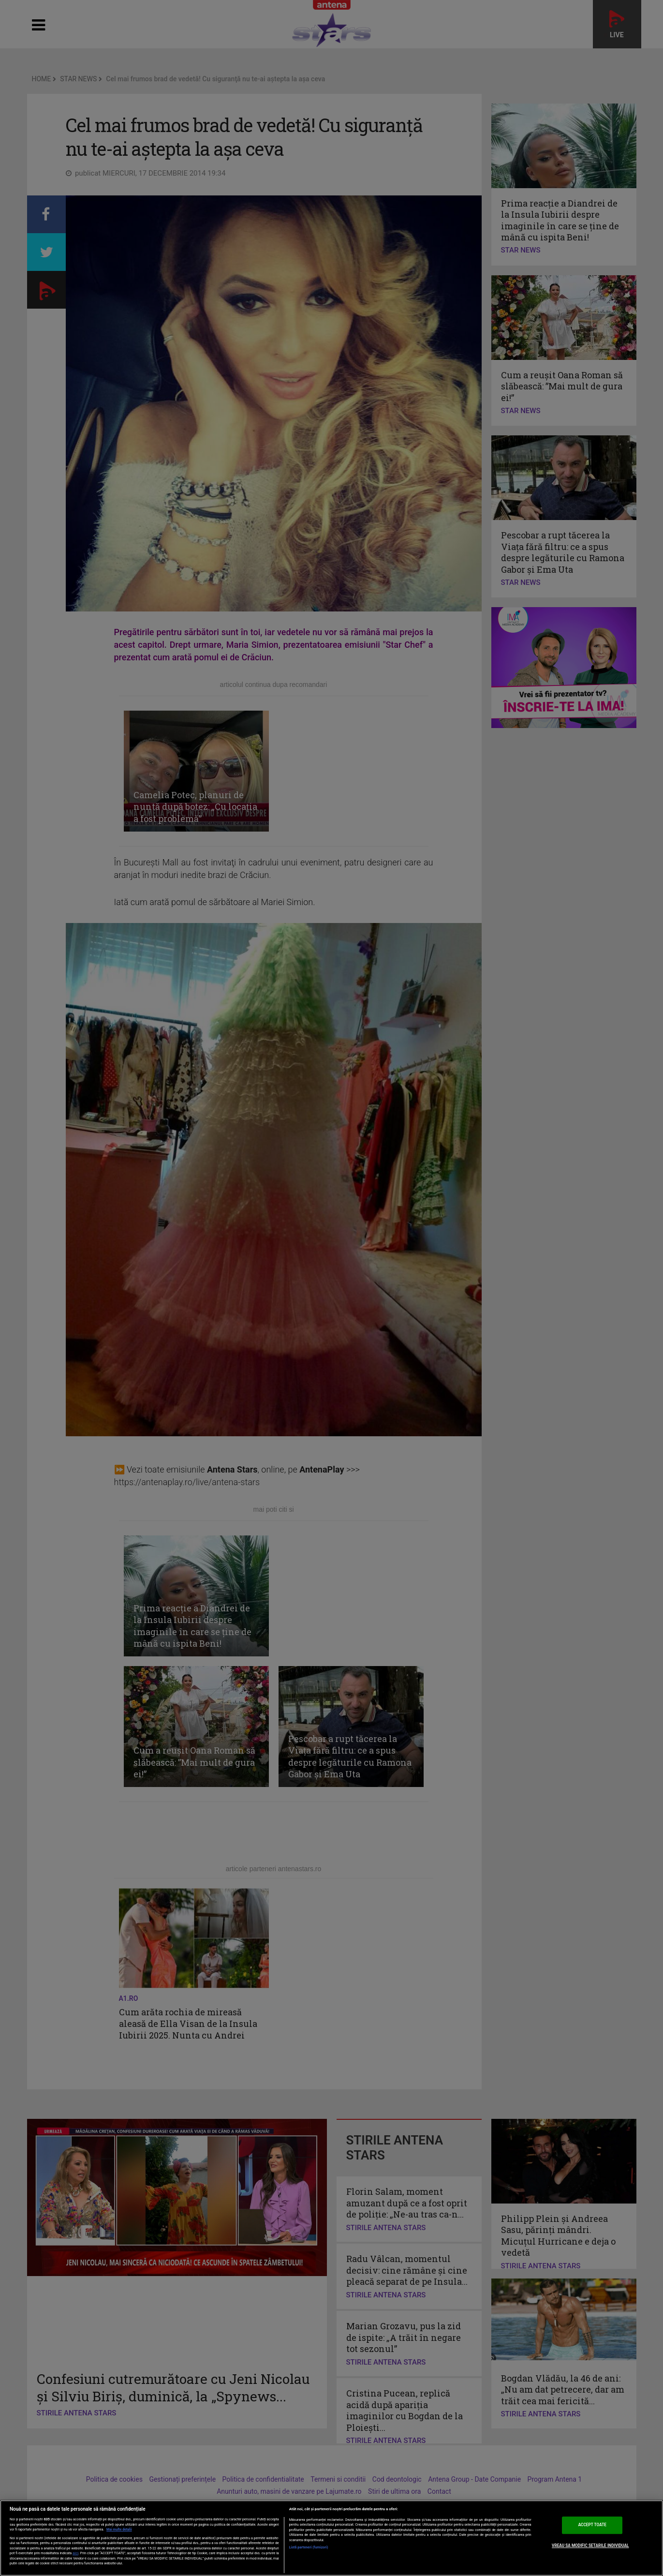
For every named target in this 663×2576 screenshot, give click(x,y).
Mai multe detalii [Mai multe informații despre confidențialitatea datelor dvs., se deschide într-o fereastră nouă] (119, 2529)
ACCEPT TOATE (592, 2525)
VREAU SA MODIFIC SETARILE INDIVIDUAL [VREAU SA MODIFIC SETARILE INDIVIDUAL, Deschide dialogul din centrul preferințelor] (590, 2545)
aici (75, 2553)
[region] (331, 2538)
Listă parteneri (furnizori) (308, 2547)
